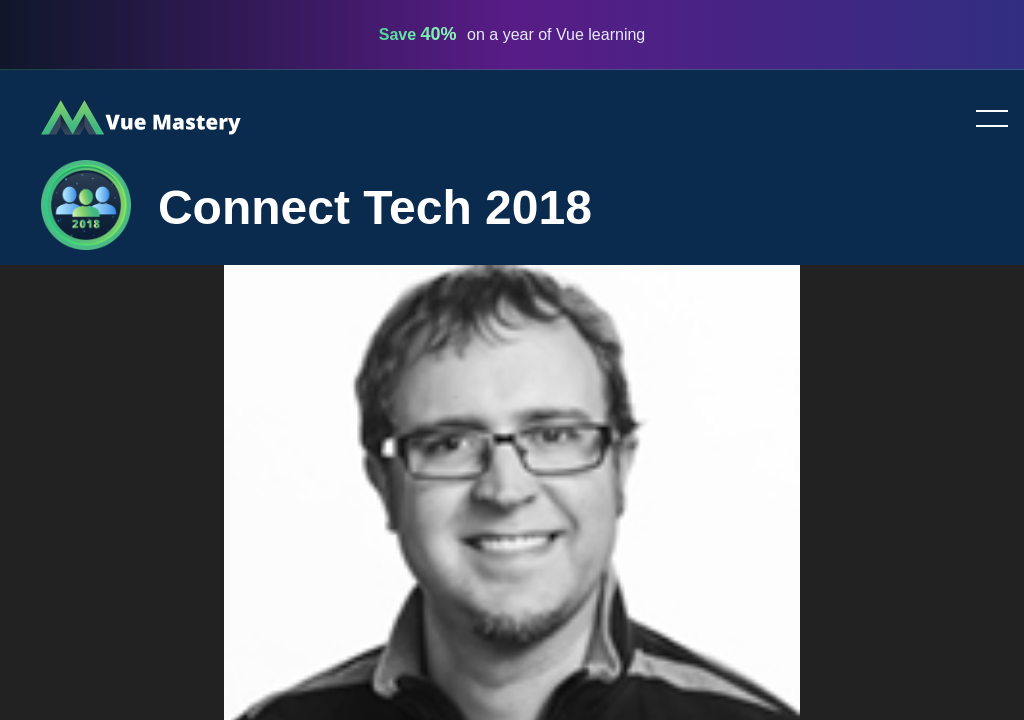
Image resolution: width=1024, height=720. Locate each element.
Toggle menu (984, 120)
